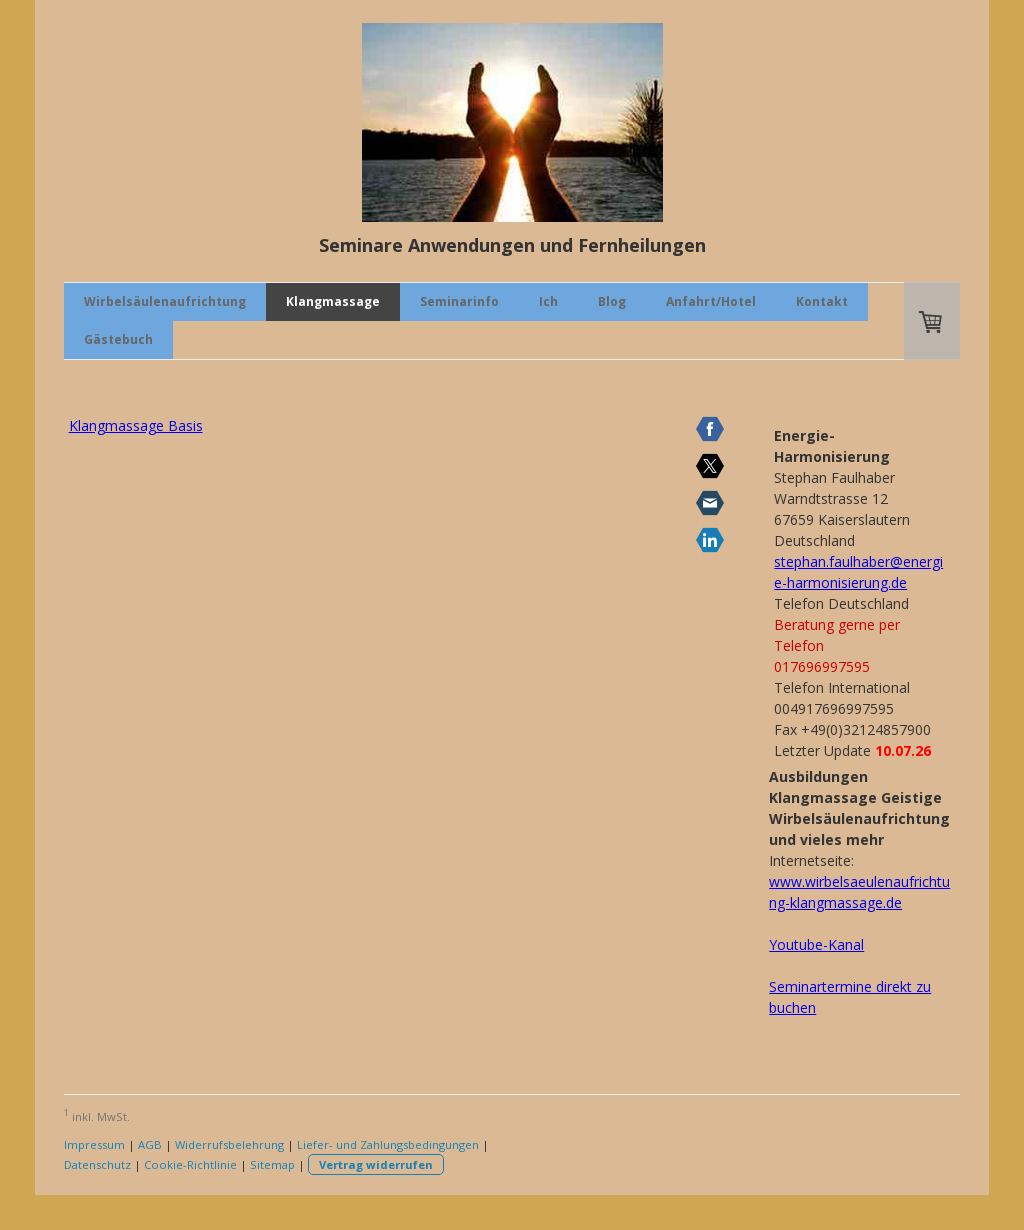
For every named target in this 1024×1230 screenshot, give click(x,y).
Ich (548, 301)
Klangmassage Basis (136, 425)
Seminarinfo (459, 301)
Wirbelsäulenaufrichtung (165, 301)
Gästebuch (118, 339)
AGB (150, 1144)
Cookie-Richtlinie (190, 1164)
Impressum (94, 1144)
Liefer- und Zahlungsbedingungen (388, 1144)
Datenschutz (97, 1164)
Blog (612, 301)
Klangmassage (333, 301)
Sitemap (272, 1164)
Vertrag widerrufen (376, 1164)
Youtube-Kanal (816, 944)
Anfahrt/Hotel (711, 301)
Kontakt (822, 301)
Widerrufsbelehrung (229, 1144)
